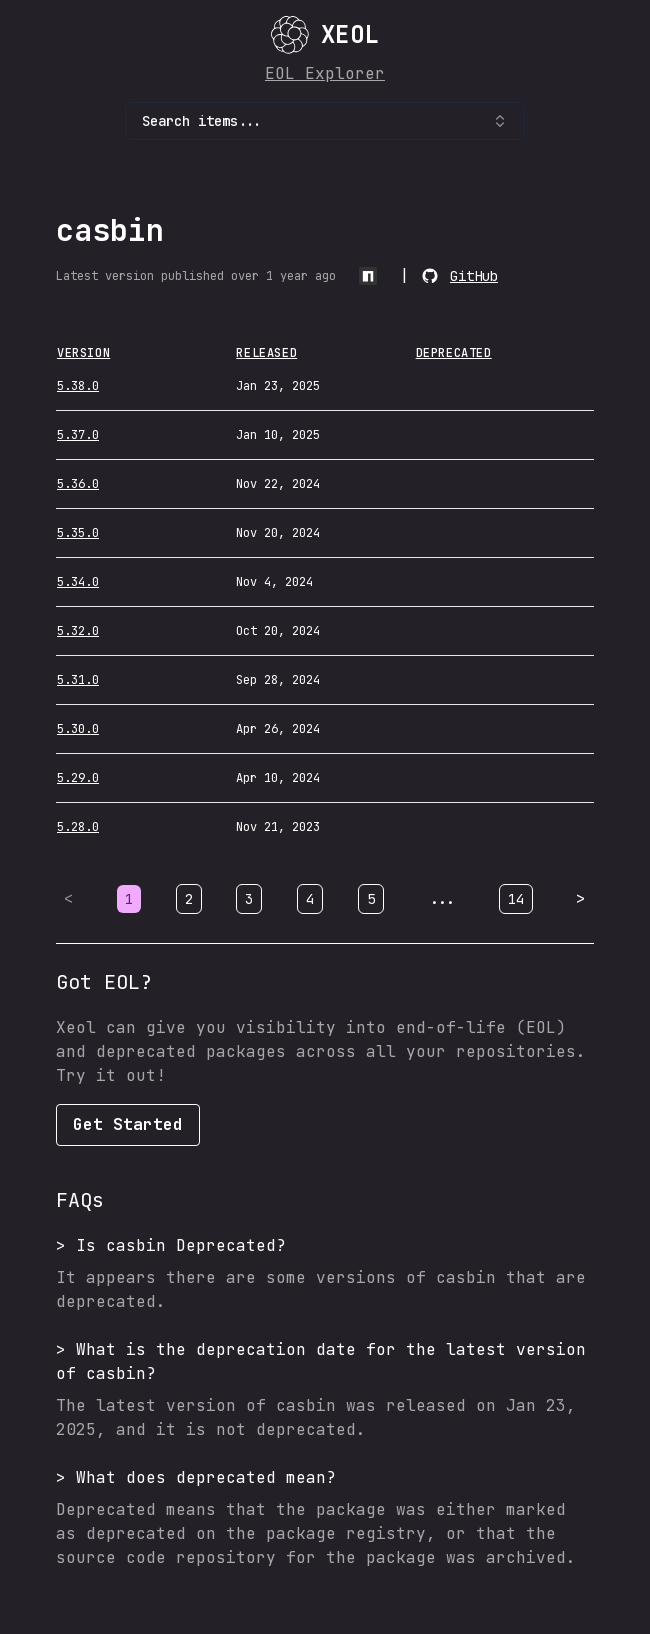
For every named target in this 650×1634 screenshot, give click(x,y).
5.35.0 (78, 533)
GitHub (474, 276)
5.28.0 (78, 827)
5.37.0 (78, 435)
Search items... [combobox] (325, 121)
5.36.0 (78, 484)
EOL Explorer (325, 73)
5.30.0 (78, 729)
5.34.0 (78, 582)
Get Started (128, 1124)
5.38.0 (78, 386)
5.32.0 (78, 631)
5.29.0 (78, 778)
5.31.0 (78, 680)
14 (516, 899)
